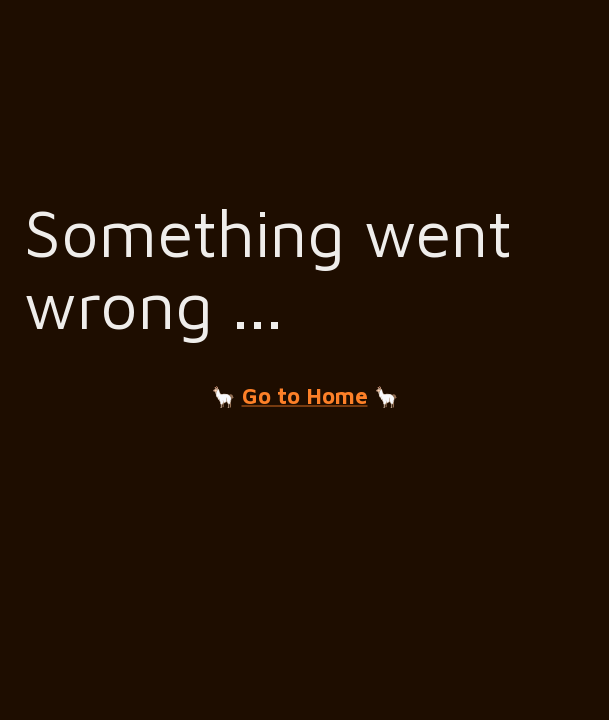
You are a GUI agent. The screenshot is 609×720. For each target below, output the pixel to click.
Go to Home (305, 396)
